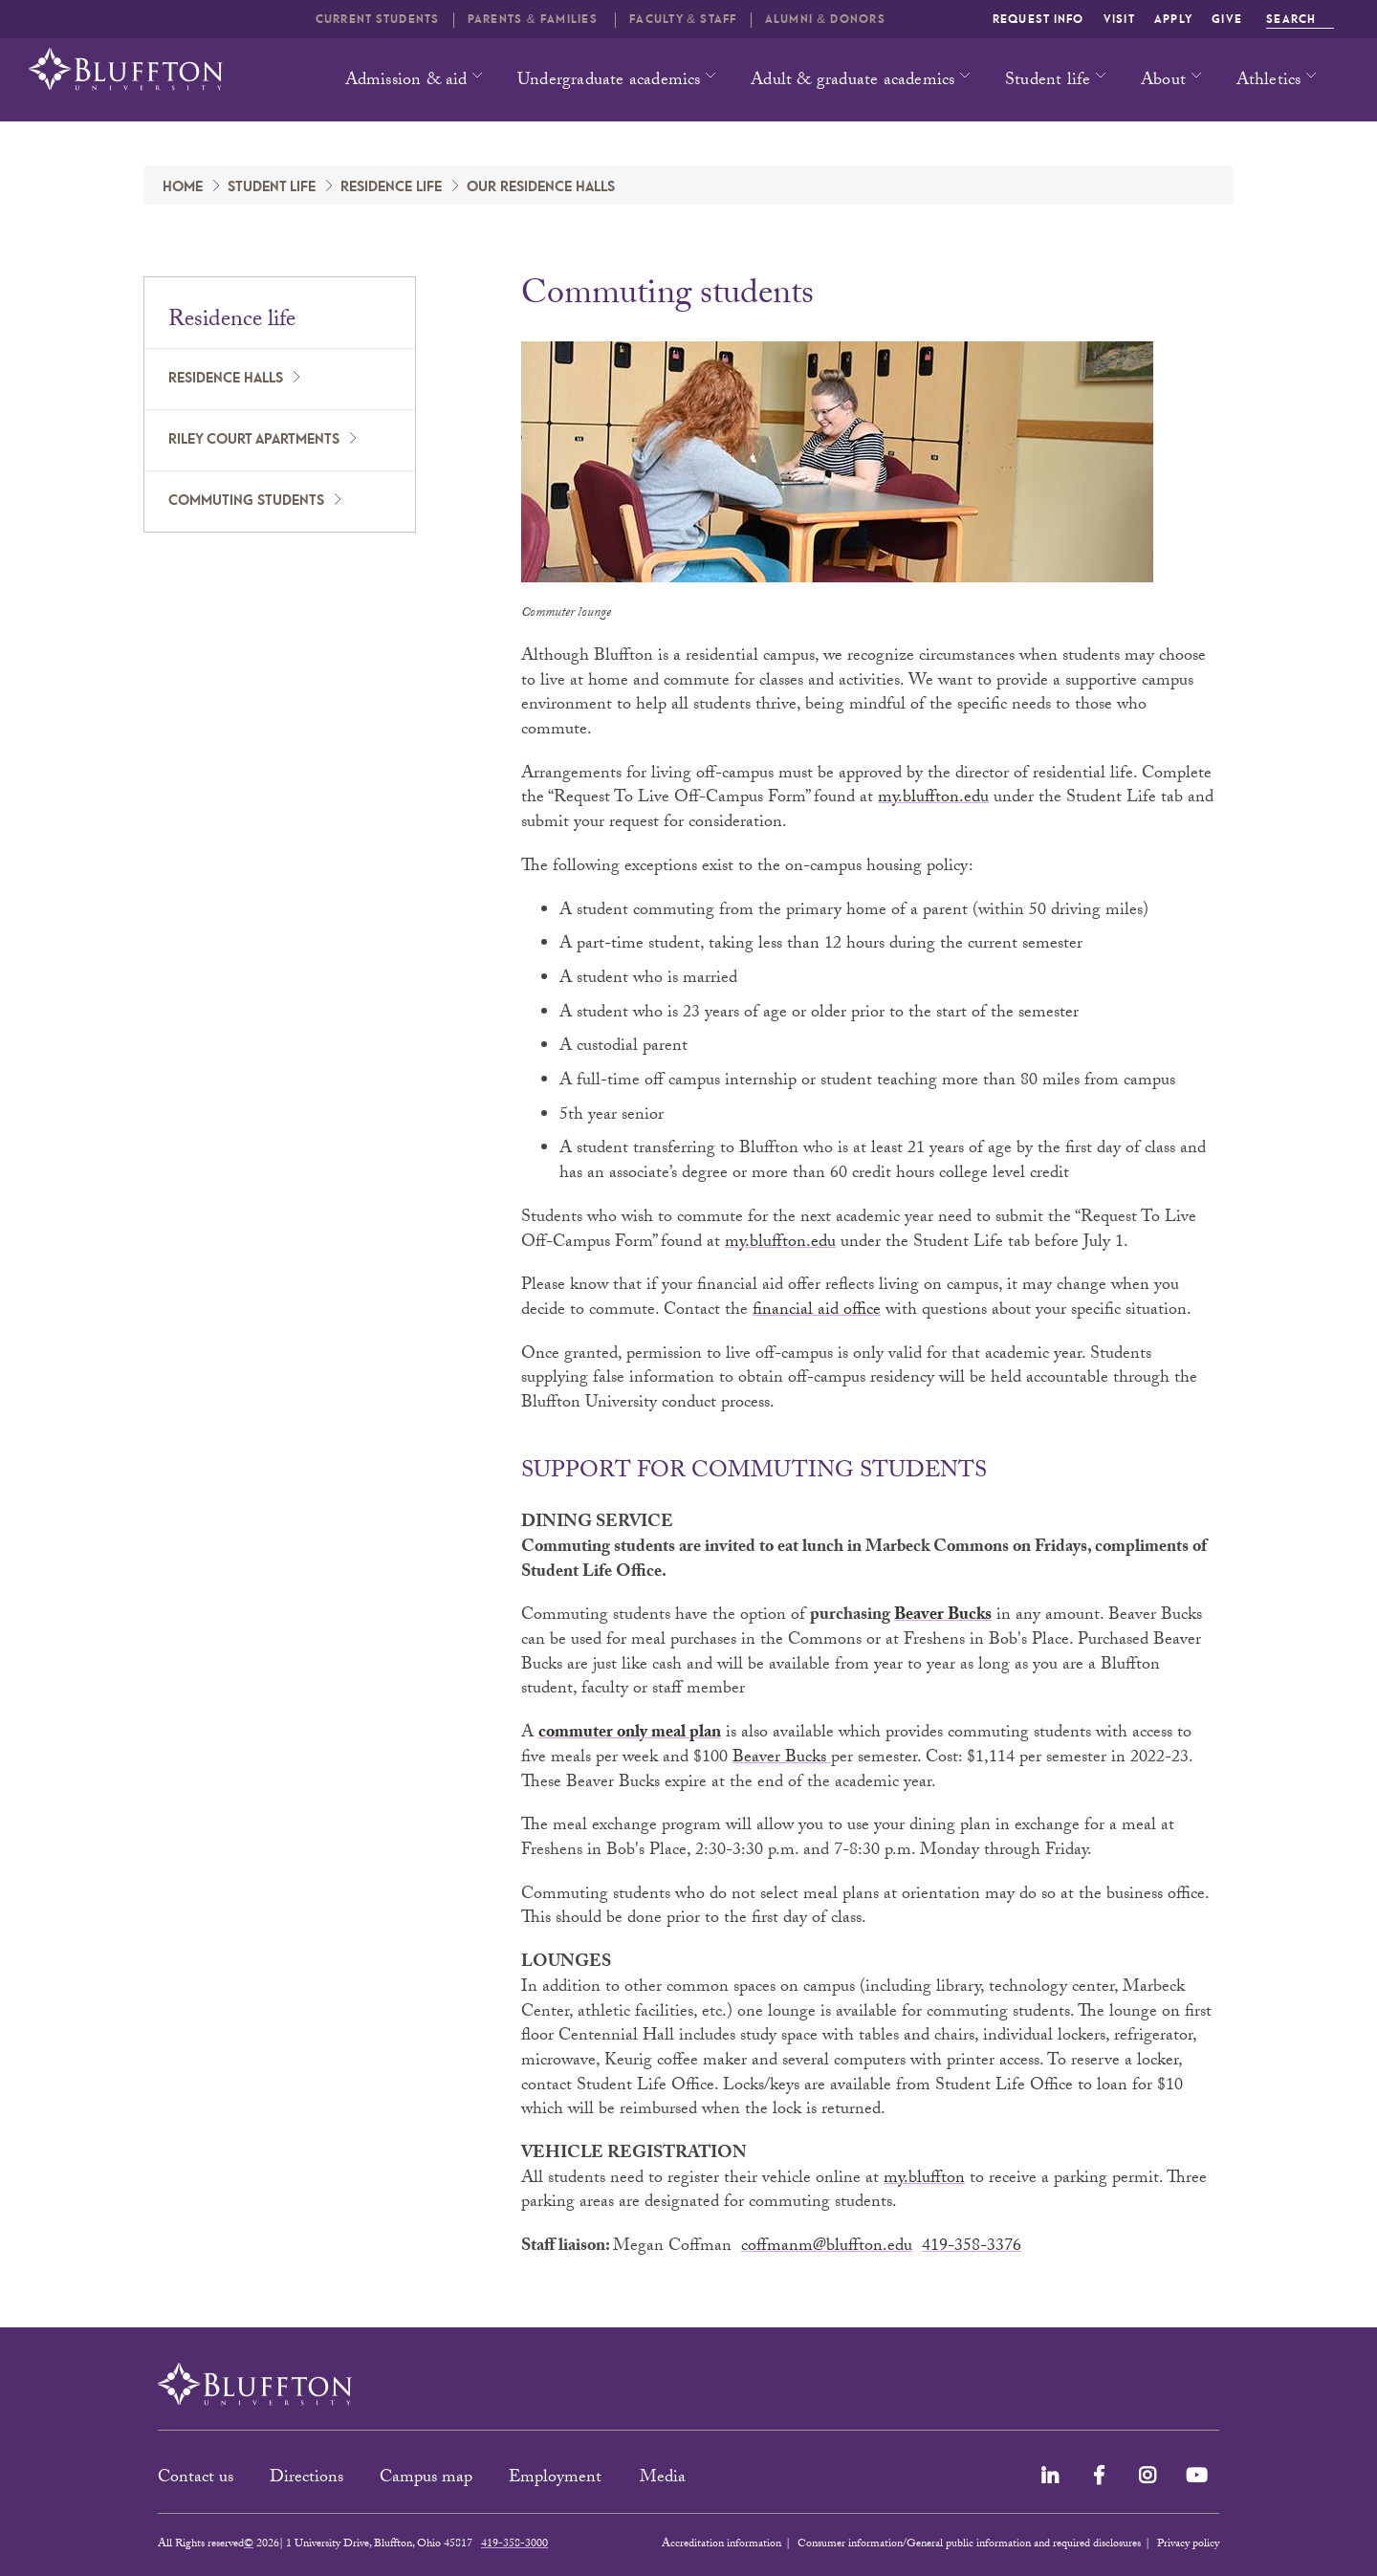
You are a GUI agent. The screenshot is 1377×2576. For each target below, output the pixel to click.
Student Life (272, 187)
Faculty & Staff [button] (682, 19)
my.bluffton (924, 2179)
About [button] (1163, 82)
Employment (557, 2479)
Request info (1038, 19)
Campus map (426, 2479)
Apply (1173, 19)
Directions (306, 2479)
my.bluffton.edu (933, 799)
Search (1300, 19)
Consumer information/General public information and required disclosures (969, 2544)
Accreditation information (721, 2544)
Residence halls (225, 378)
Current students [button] (378, 19)
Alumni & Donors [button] (825, 19)
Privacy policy (1188, 2544)
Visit (1119, 19)
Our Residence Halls (541, 187)
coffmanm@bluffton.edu (826, 2247)
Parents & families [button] (534, 19)
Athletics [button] (1268, 82)
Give (1227, 19)
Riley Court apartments (253, 440)
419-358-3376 (971, 2247)
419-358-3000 (514, 2544)
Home (183, 187)
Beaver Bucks (943, 1616)
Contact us (195, 2479)
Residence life (391, 187)
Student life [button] (1047, 82)
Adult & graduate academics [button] (852, 82)
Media (665, 2479)
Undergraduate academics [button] (609, 82)
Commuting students (246, 501)
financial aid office (817, 1311)
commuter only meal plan (629, 1734)
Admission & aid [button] (406, 82)
